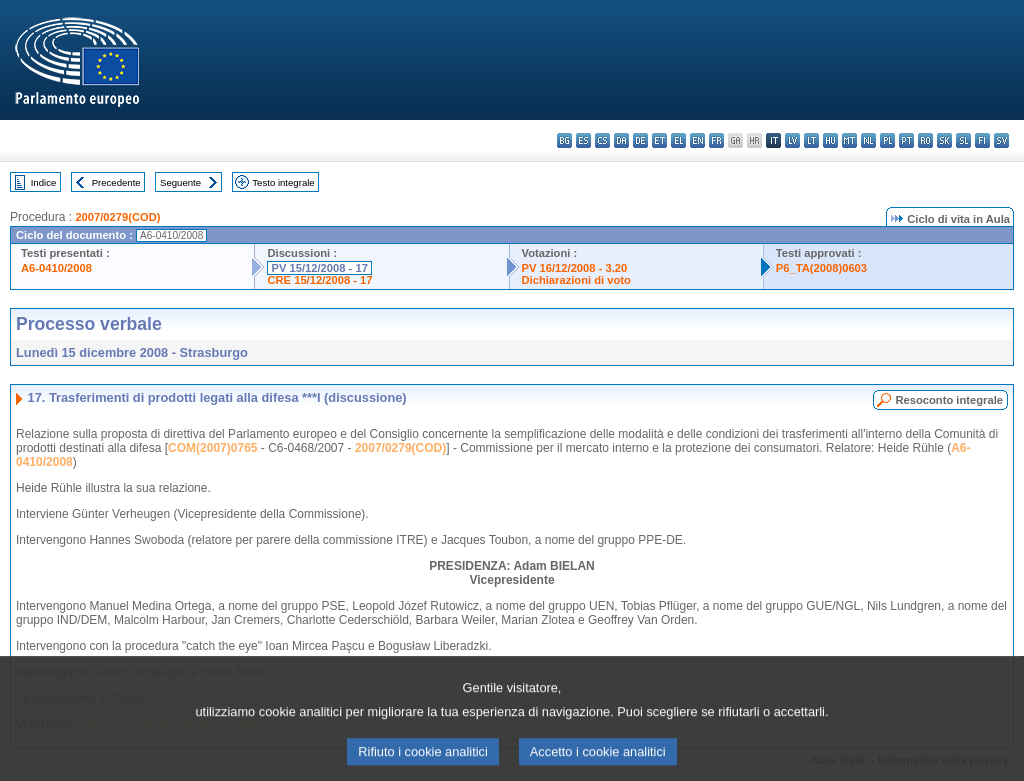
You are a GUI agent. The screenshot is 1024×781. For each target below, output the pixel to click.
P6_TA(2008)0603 (821, 268)
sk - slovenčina (944, 140)
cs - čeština (602, 140)
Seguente (180, 182)
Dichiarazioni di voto (576, 280)
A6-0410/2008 (56, 268)
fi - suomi (982, 140)
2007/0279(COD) (117, 217)
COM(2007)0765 (212, 448)
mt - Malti (849, 140)
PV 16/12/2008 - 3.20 (575, 268)
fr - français (716, 140)
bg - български (564, 140)
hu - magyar (830, 140)
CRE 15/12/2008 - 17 (319, 280)
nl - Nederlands (868, 140)
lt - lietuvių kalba (811, 140)
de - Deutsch (640, 140)
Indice (44, 182)
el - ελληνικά (678, 140)
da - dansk (621, 140)
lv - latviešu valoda (792, 140)
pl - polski (887, 140)
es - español (583, 140)
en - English (697, 140)
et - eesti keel (659, 140)
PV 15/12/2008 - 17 (319, 268)
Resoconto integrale (949, 400)
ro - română (925, 140)
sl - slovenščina (963, 140)
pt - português (906, 140)
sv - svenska (1001, 140)
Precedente (116, 182)
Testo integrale (283, 182)
